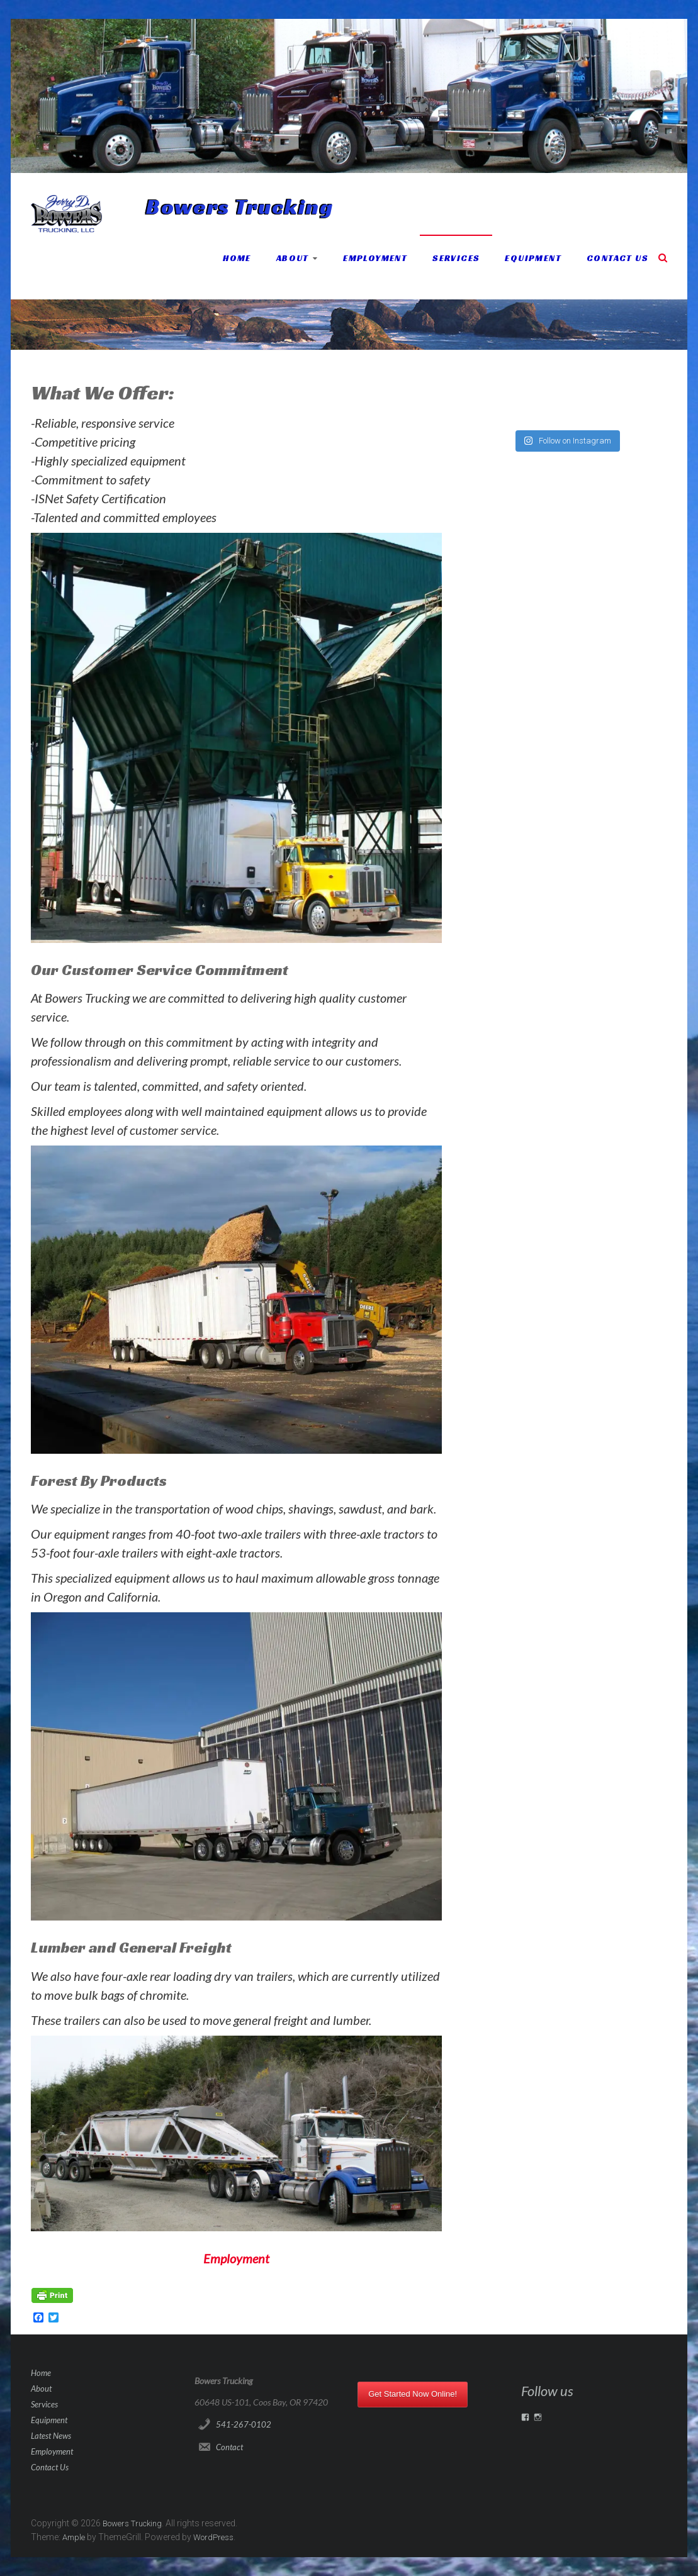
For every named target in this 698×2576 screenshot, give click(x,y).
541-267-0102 (243, 2424)
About (292, 258)
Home (237, 258)
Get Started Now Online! (412, 2394)
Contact (229, 2447)
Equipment (533, 258)
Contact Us (617, 258)
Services (456, 258)
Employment (375, 258)
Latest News (51, 2436)
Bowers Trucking (240, 206)
